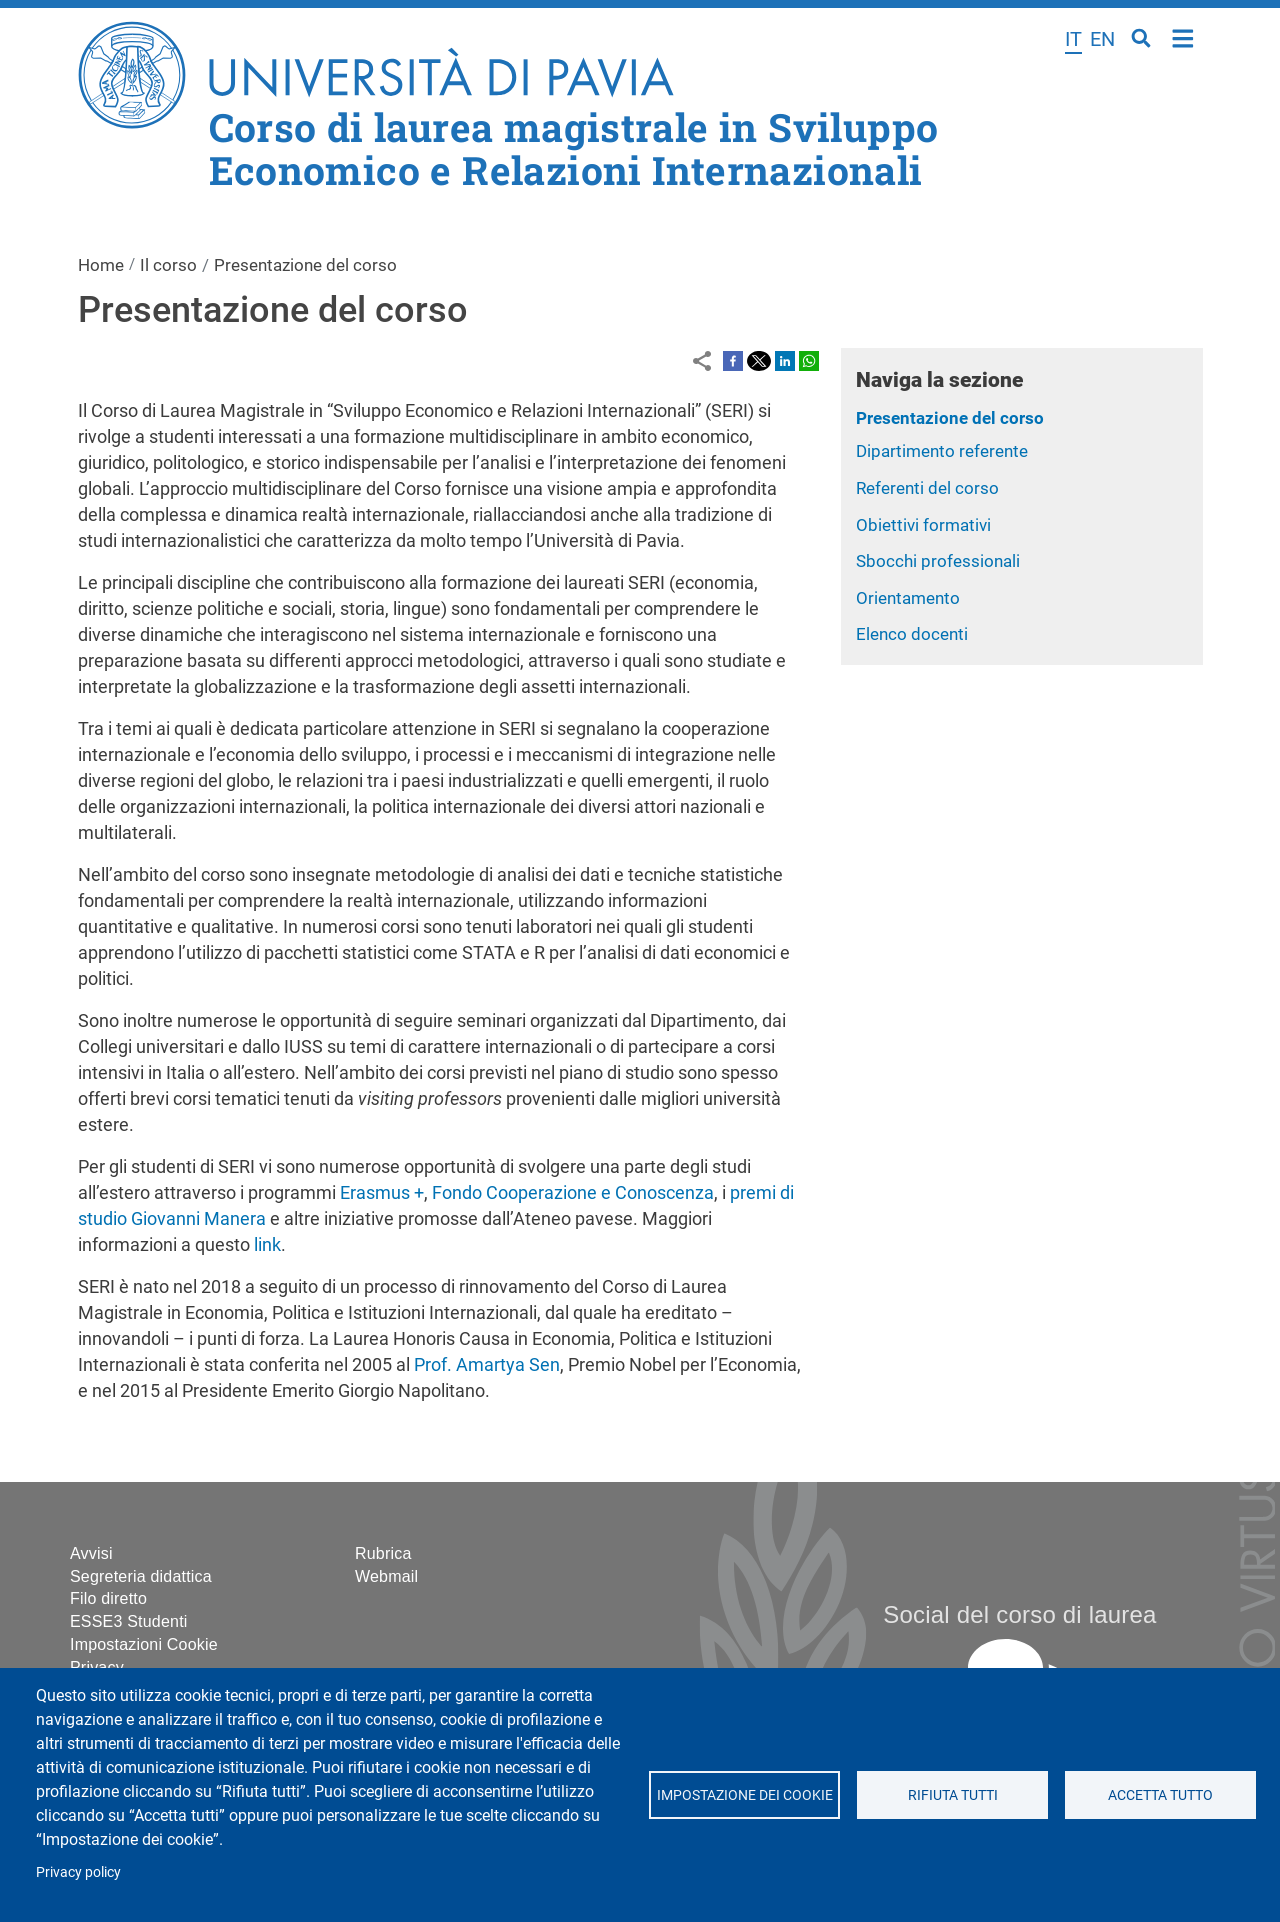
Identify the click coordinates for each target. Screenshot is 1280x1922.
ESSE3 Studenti (129, 1621)
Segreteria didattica (141, 1576)
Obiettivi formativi (923, 525)
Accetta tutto (1160, 1795)
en (1102, 39)
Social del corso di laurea (1019, 1614)
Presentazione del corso (950, 418)
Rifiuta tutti (952, 1795)
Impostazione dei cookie (744, 1795)
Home (1183, 36)
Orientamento (908, 598)
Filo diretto (108, 1598)
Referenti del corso (927, 488)
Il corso (168, 265)
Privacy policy (78, 1872)
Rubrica (383, 1553)
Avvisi (91, 1553)
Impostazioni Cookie (144, 1644)
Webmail (386, 1576)
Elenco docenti (912, 634)
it (1073, 39)
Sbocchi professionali (938, 561)
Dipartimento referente (942, 451)
